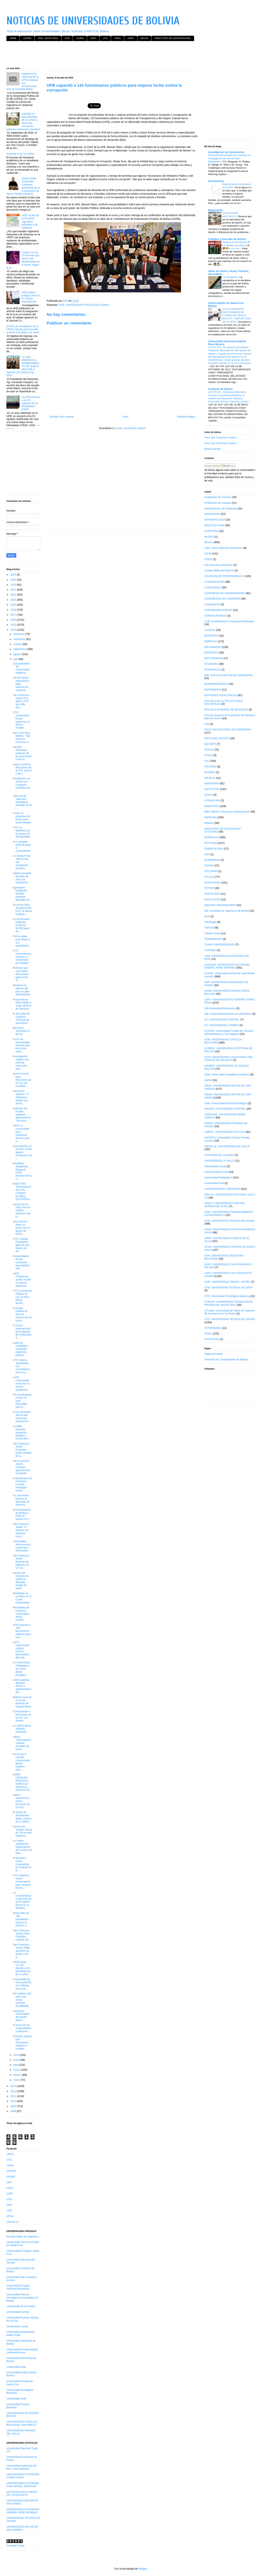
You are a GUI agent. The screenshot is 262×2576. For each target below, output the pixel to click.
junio (16, 2054)
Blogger (142, 2568)
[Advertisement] (116, 55)
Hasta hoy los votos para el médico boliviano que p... (22, 1210)
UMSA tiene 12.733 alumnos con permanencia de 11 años (21, 1968)
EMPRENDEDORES (216, 683)
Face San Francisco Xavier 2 (220, 437)
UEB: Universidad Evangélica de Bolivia (227, 1074)
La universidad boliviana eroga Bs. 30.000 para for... (21, 925)
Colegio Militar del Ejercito (219, 570)
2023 (13, 584)
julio (16, 659)
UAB (9, 2204)
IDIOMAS (209, 772)
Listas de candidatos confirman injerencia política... (20, 1349)
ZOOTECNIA (211, 1339)
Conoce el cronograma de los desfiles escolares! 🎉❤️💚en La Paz (236, 245)
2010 (13, 2101)
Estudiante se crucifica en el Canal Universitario (22, 1598)
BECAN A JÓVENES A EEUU (21, 1031)
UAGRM (27, 38)
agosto (17, 654)
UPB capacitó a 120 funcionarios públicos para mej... (22, 1631)
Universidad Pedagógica (218, 1177)
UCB (67, 38)
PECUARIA (211, 871)
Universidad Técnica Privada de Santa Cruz (22, 2244)
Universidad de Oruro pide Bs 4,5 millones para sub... (22, 1984)
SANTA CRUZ (212, 899)
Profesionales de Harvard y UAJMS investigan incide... (22, 1484)
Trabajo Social (212, 933)
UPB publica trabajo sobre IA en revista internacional (31, 297)
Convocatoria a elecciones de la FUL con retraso (22, 1716)
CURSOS (209, 630)
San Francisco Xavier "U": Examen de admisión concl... (21, 1530)
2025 (13, 574)
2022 (13, 589)
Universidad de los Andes (20, 2306)
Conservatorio (212, 604)
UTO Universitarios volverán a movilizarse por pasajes (22, 956)
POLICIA (209, 876)
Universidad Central (17, 2311)
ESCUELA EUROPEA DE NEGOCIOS (226, 709)
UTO (105, 38)
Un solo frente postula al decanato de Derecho (21, 1500)
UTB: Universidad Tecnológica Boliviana (227, 1296)
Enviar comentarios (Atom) (130, 428)
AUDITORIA (211, 531)
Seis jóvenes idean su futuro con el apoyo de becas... (21, 1227)
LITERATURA (212, 800)
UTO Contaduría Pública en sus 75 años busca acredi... (22, 1296)
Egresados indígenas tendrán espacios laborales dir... (22, 893)
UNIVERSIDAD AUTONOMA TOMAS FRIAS (22, 2476)
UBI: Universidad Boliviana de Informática (228, 1013)
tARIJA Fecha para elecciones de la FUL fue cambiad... (22, 1079)
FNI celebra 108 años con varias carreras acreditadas (22, 1999)
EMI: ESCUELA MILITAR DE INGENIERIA (228, 675)
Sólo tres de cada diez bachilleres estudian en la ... (22, 802)
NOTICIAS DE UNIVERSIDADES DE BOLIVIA (92, 20)
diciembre (19, 634)
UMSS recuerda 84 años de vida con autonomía (22, 878)
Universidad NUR (16, 2398)
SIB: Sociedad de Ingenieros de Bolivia (226, 910)
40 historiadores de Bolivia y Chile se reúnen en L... (22, 1514)
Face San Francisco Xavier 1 (220, 443)
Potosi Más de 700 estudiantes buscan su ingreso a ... (21, 1919)
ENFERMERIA (212, 689)
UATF (9, 2193)
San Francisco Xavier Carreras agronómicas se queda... (21, 1467)
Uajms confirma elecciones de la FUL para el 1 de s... (22, 769)
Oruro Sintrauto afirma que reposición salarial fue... (21, 1416)
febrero (17, 2074)
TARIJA (208, 927)
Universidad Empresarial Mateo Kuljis (20, 2333)
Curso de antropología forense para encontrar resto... (21, 1045)
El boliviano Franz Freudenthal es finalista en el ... (22, 1864)
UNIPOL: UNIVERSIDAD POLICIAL (224, 1131)
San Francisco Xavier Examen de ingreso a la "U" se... (21, 1561)
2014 (13, 629)
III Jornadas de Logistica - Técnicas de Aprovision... (21, 1018)
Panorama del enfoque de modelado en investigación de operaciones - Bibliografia (229, 158)
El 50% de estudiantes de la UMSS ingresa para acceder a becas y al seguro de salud (22, 329)
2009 (13, 2106)
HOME (13, 38)
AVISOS (209, 536)
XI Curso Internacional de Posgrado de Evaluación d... (22, 1331)
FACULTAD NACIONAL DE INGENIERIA (227, 729)
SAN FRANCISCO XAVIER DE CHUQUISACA (21, 2493)
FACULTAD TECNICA (216, 738)
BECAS (144, 38)
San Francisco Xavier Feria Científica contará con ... (22, 1935)
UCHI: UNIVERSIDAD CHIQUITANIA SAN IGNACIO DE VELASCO (228, 1059)
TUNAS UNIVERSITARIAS (219, 944)
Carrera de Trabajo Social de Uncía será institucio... (22, 1831)
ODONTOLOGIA (213, 848)
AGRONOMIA (212, 513)
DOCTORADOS (213, 658)
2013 (13, 2086)
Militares (209, 823)
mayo (16, 2059)
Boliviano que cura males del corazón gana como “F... (21, 974)
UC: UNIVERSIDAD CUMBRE (221, 1025)
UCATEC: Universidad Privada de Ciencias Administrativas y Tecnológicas (228, 1032)
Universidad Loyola (17, 2326)
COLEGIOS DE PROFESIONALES (224, 576)
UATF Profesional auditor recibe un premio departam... (22, 1279)
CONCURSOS (212, 587)
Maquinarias (215, 210)
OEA (207, 854)
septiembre (20, 649)
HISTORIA (210, 766)
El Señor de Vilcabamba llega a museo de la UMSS (22, 1817)
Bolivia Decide (212, 448)
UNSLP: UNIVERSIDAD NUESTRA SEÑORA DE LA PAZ (224, 1205)
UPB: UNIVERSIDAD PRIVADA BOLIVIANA (84, 304)
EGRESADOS (212, 669)
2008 (13, 2111)
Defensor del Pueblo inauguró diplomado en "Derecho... (22, 1114)
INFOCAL (210, 777)
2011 (13, 2096)
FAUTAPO (210, 744)
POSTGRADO (212, 882)
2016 (13, 619)
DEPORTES (211, 635)
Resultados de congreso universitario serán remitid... (21, 1613)
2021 (13, 594)
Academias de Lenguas (217, 502)
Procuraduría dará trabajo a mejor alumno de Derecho (22, 1004)
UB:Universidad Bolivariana (219, 1008)
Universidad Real (16, 2366)
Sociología (210, 921)
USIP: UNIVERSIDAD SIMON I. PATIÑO (227, 1281)
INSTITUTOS (212, 789)
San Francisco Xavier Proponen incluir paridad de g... (22, 1449)
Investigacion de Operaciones (226, 152)
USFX (93, 38)
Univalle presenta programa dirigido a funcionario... (21, 1432)
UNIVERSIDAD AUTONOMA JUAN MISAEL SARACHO (22, 2485)
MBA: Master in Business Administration (227, 811)
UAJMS (80, 38)
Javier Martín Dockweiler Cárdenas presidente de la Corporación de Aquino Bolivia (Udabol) (23, 186)
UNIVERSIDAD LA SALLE (219, 1160)
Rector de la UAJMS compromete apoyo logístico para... (21, 1762)
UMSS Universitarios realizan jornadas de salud (22, 1743)
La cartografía (230, 277)
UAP (9, 2182)
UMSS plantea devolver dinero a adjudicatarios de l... (22, 1686)
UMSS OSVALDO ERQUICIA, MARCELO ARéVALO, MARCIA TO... (22, 1782)
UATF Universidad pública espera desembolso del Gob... (21, 1650)
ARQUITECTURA (214, 525)
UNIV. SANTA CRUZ (48, 38)
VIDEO (208, 1333)
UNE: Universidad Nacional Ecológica (225, 1103)
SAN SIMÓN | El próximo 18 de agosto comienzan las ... (22, 1152)
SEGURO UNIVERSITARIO (220, 905)
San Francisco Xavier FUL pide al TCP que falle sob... (21, 701)
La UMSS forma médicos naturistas (22, 1728)
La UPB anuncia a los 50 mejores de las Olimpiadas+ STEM (31, 403)
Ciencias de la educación (218, 564)
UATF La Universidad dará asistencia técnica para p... (21, 1133)
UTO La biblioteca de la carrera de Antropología (21, 832)
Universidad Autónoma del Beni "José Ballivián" (21, 2467)
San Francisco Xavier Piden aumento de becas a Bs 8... (21, 1950)
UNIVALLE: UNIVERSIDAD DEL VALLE (227, 1146)
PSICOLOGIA (212, 893)
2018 (13, 609)
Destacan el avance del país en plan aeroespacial (21, 990)
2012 (13, 2091)
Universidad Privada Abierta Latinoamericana (22, 2351)
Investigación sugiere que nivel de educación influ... (21, 1062)
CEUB (208, 553)
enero (17, 2079)
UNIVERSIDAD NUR (216, 1172)
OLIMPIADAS (212, 859)
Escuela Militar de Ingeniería (22, 2236)
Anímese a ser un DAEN (20, 153)
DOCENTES (211, 652)
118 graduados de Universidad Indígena (21, 668)
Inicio (125, 416)
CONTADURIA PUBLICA (218, 610)
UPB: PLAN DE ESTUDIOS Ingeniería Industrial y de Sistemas (30, 221)
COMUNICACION (214, 581)
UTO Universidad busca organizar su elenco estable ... (21, 720)
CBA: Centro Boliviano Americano (223, 547)
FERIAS (209, 749)
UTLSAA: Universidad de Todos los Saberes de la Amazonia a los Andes (229, 1312)
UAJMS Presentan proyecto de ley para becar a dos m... (22, 753)
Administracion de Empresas (220, 508)
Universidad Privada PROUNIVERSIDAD (17, 2287)
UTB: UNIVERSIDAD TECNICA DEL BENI (228, 1287)
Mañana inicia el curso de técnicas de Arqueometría (22, 1702)
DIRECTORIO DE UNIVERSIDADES (173, 38)
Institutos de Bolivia (220, 388)
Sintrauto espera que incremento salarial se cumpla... (22, 2042)
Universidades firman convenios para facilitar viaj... (21, 1262)
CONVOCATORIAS (215, 615)
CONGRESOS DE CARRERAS (222, 598)
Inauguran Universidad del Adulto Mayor (21, 2015)
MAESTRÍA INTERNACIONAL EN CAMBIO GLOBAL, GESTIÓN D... (22, 1191)
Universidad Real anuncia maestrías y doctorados (22, 1546)
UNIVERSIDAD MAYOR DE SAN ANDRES (22, 2528)
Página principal (213, 1353)
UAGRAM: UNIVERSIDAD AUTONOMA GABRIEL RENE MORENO (227, 966)
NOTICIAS (210, 842)
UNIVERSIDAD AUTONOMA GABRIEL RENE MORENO (22, 2511)
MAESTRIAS (211, 806)
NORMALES (211, 837)
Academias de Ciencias (217, 497)
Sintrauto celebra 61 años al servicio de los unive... (22, 1314)
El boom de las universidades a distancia (22, 2028)
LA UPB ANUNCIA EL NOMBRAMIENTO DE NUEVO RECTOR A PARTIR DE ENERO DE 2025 (22, 366)
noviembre (19, 639)
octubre (18, 644)
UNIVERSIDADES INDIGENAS (222, 1188)
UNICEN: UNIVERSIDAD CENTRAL (225, 1108)
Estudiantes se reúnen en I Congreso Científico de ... (21, 784)
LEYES (208, 794)
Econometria (216, 181)
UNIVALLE (12, 2221)
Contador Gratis (15, 2545)
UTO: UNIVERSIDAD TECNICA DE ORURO (229, 1319)
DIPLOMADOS (212, 647)
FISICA (208, 755)
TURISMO (210, 950)
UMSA (131, 38)
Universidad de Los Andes (219, 1154)
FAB (206, 724)
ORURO (209, 865)
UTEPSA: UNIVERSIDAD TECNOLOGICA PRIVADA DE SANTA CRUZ (228, 1303)
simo (207, 916)
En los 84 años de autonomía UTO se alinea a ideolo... (22, 909)
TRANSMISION (213, 939)
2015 (13, 624)
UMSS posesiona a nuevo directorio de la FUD (21, 1801)
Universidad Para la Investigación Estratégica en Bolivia (22, 2297)
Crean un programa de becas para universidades (22, 818)
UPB (9, 2210)
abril (16, 2064)
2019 (13, 604)
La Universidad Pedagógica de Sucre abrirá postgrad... (21, 1668)
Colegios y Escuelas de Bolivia (227, 239)
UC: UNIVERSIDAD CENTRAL (222, 1019)
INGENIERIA (211, 783)
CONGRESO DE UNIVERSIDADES (224, 593)
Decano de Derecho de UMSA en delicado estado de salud (21, 1580)
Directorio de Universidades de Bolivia (226, 1359)
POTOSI (209, 888)
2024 (13, 579)
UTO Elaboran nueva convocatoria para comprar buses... (22, 1881)
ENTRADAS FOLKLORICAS (220, 695)
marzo (17, 2069)
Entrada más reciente (61, 416)
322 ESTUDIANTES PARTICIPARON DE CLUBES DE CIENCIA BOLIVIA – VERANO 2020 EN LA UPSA (236, 315)
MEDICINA (210, 817)
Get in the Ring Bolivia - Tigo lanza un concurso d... (21, 737)
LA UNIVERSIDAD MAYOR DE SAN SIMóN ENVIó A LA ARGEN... (22, 1900)
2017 (13, 614)
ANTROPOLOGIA (214, 519)
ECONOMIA (211, 663)
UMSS (117, 38)
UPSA (9, 2216)
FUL (206, 760)
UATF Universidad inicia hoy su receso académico (21, 1383)
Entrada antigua (186, 416)
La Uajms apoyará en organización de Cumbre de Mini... (22, 1846)
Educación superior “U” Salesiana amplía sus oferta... (21, 1097)
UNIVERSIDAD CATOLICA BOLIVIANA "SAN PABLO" (21, 2423)
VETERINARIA (212, 1327)
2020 (13, 599)
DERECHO (210, 641)
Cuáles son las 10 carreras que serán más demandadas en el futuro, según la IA (23, 260)
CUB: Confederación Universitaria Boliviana (229, 621)
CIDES (208, 559)
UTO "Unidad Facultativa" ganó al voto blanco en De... (21, 1245)
